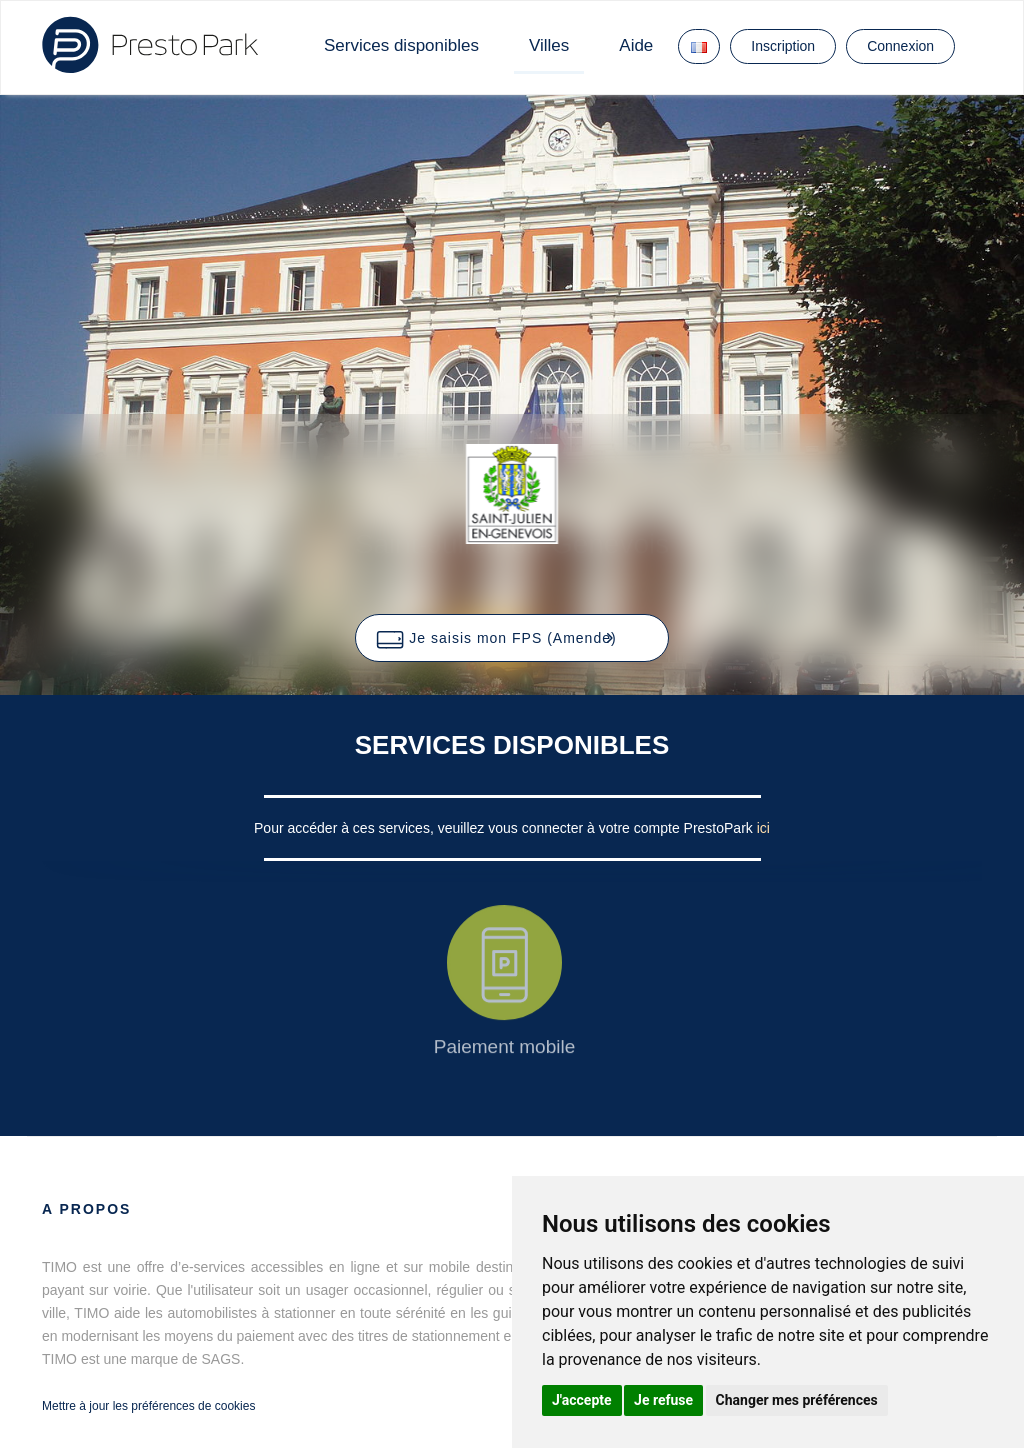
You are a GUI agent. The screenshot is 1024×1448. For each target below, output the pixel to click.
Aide (636, 45)
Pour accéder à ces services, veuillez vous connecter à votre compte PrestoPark (505, 828)
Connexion (900, 46)
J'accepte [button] (582, 1400)
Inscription (783, 46)
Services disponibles (401, 45)
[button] (511, 638)
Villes (549, 45)
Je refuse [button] (663, 1400)
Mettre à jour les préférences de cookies (148, 1406)
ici (763, 828)
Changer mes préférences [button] (797, 1400)
